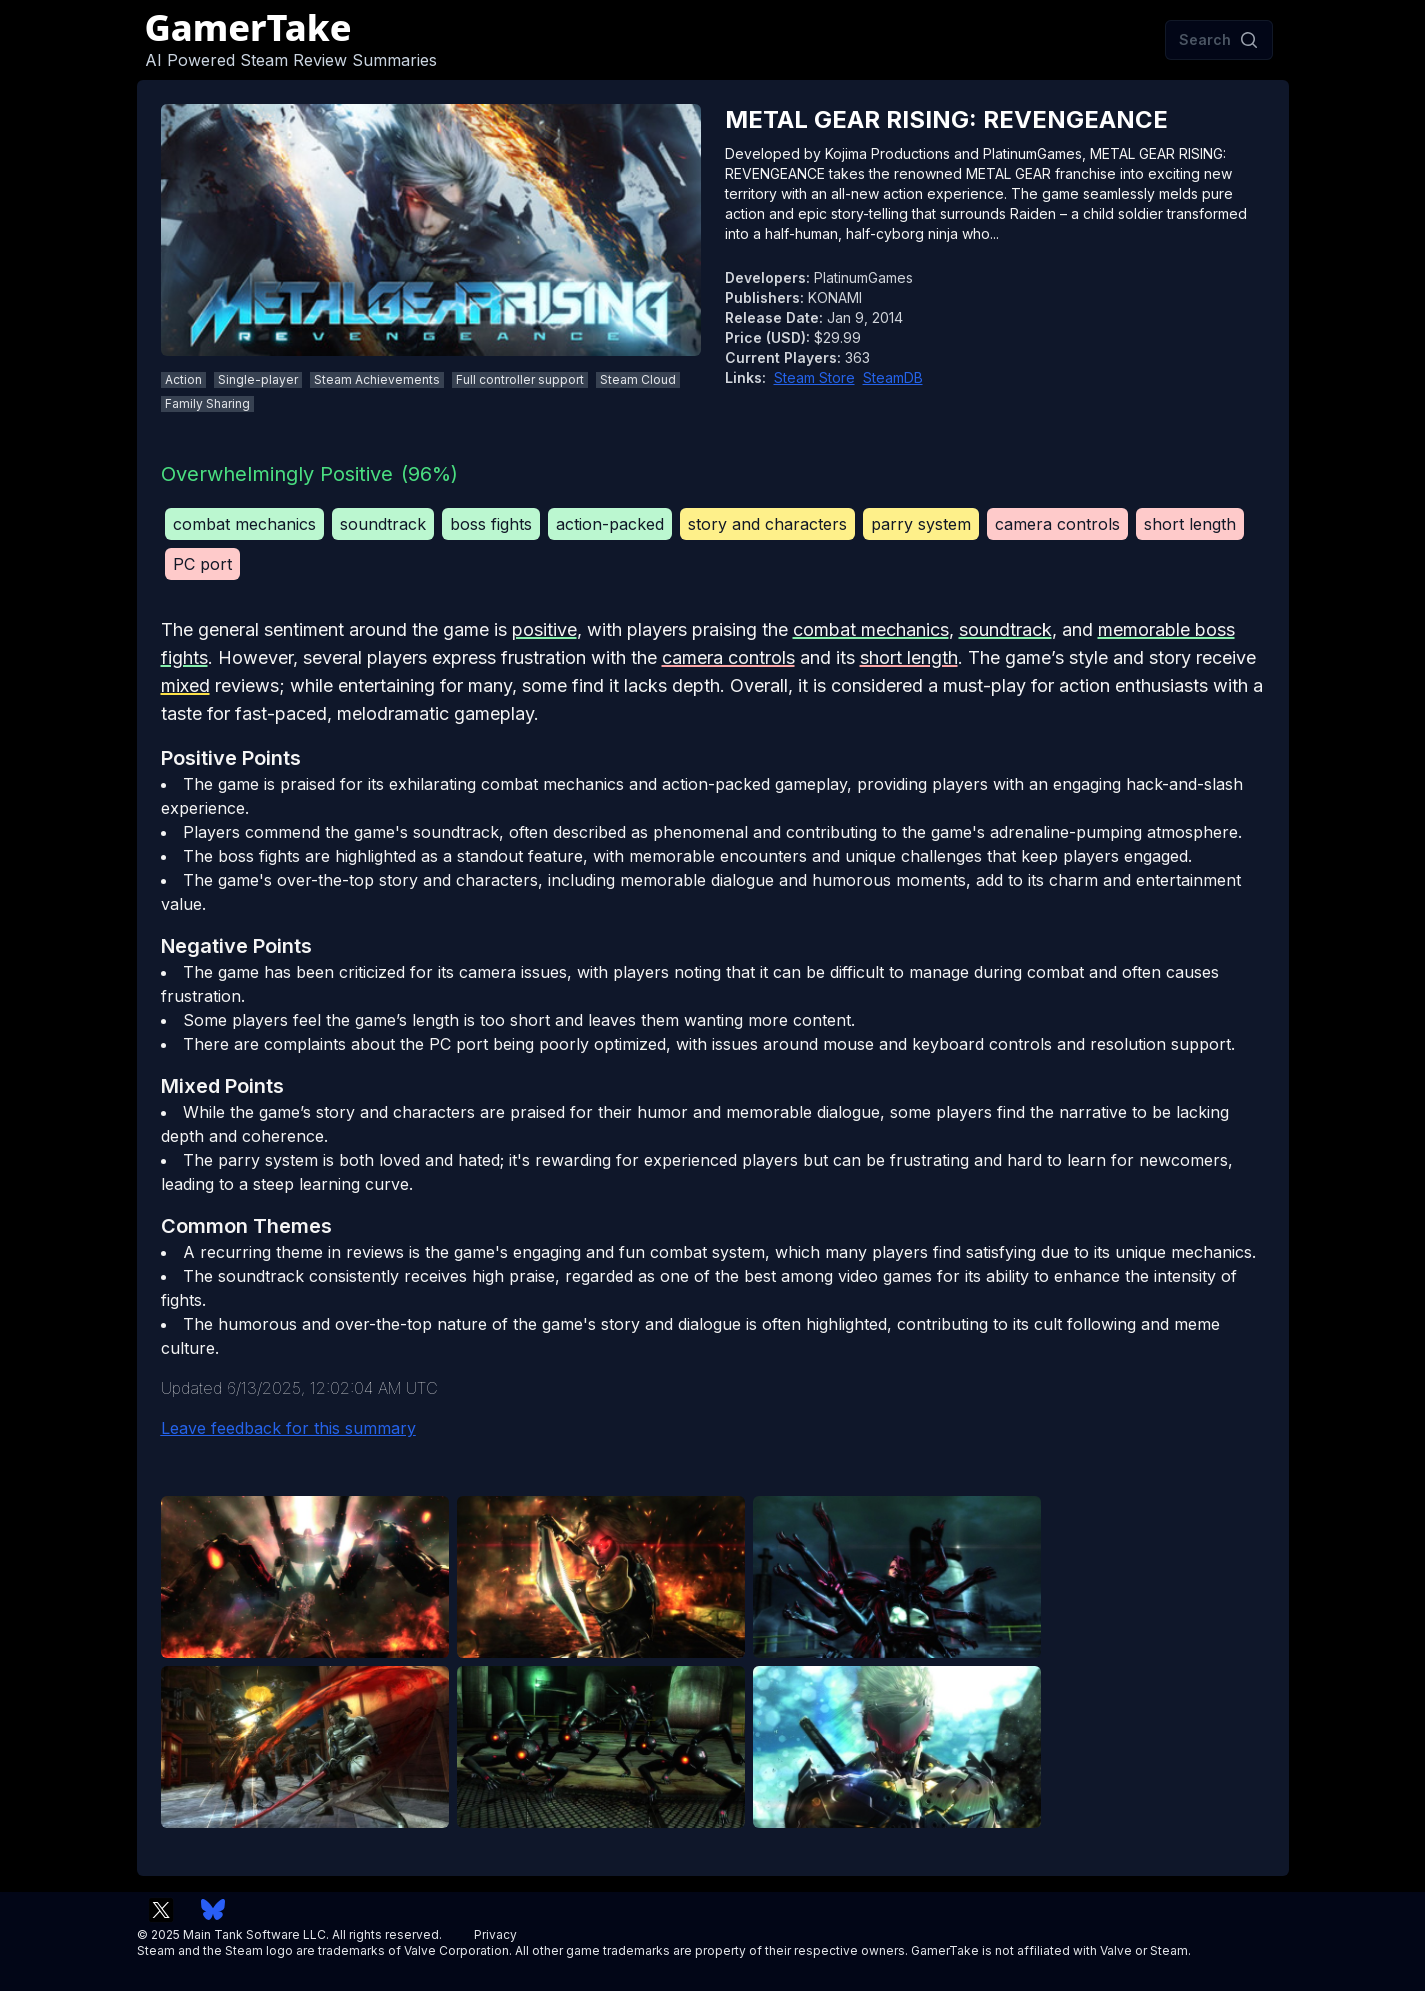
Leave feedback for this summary (288, 1428)
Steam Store (814, 377)
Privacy (495, 1934)
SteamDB (893, 377)
